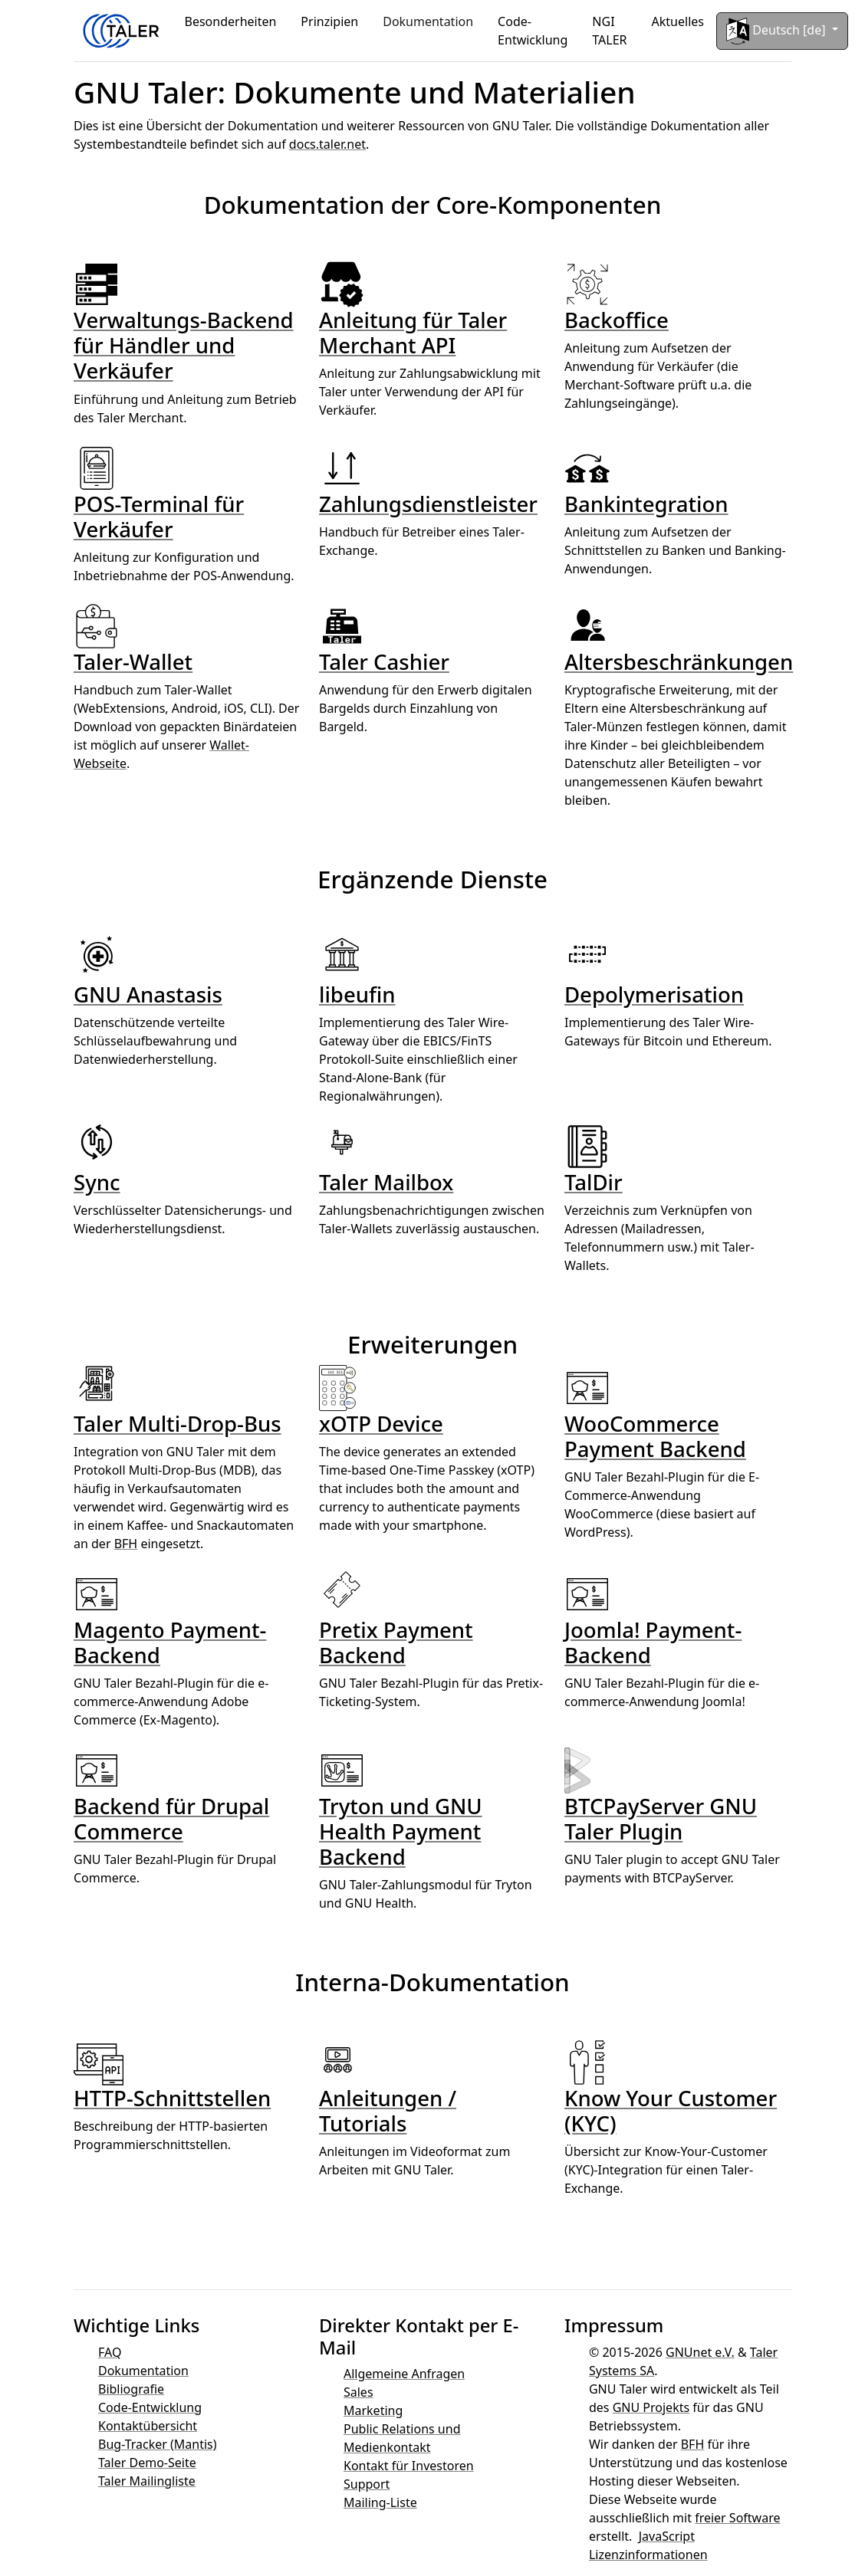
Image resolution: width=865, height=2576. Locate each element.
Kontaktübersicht (147, 2425)
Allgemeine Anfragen (404, 2373)
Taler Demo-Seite (147, 2462)
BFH (126, 1543)
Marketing (373, 2410)
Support (367, 2484)
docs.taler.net (327, 144)
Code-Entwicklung (532, 30)
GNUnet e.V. (700, 2352)
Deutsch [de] (777, 31)
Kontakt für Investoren (409, 2465)
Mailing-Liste (380, 2502)
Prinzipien (329, 21)
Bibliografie (131, 2389)
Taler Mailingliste (147, 2481)
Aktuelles (678, 21)
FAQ (109, 2352)
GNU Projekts (651, 2407)
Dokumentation (428, 21)
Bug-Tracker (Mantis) (157, 2444)
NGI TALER (609, 30)
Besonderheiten (231, 21)
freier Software (737, 2517)
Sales (358, 2392)
